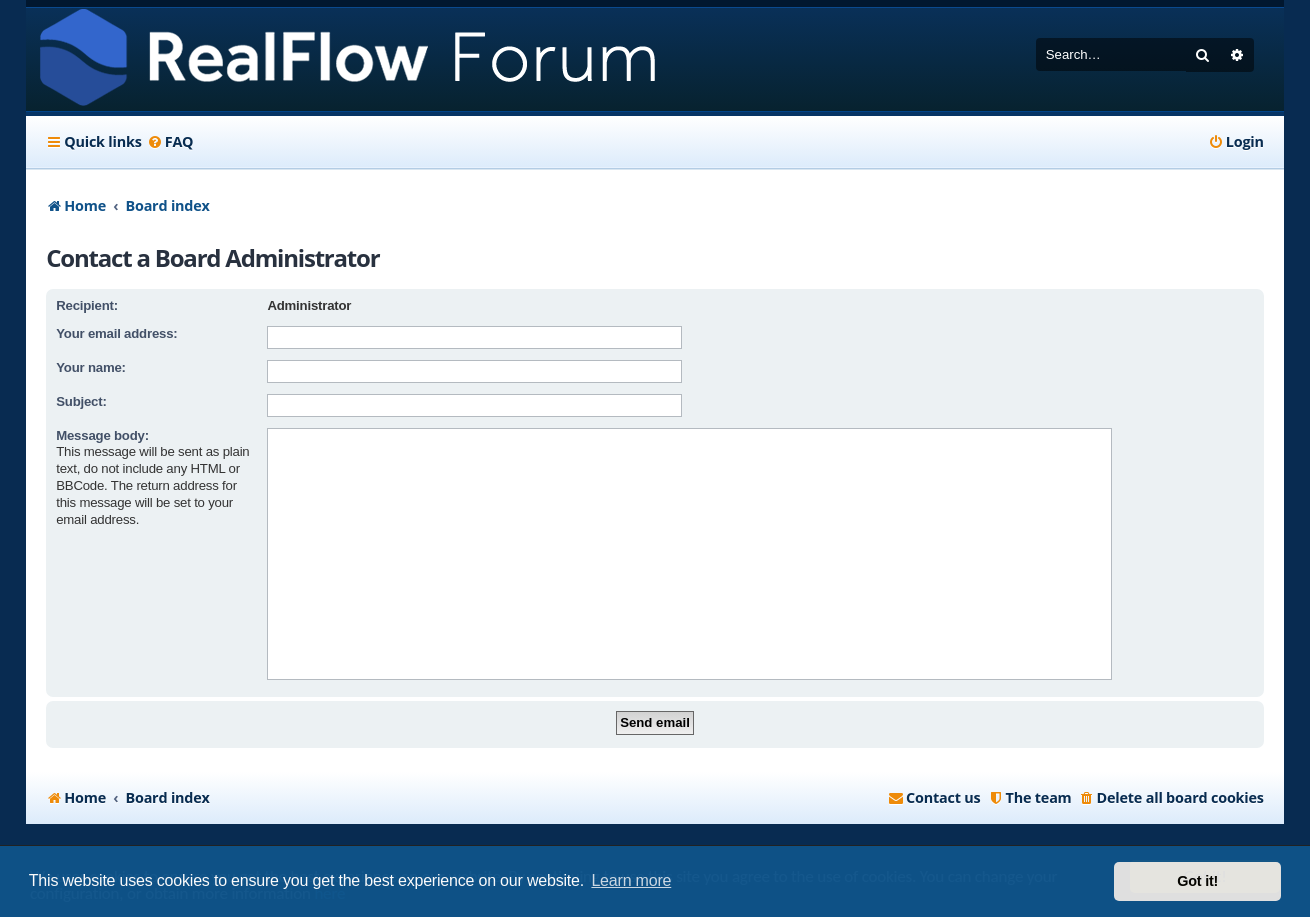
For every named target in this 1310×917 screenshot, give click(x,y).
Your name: (91, 367)
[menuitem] (170, 142)
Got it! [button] (1197, 881)
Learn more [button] (631, 880)
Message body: (102, 435)
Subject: (81, 401)
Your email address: (116, 333)
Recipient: (87, 305)
